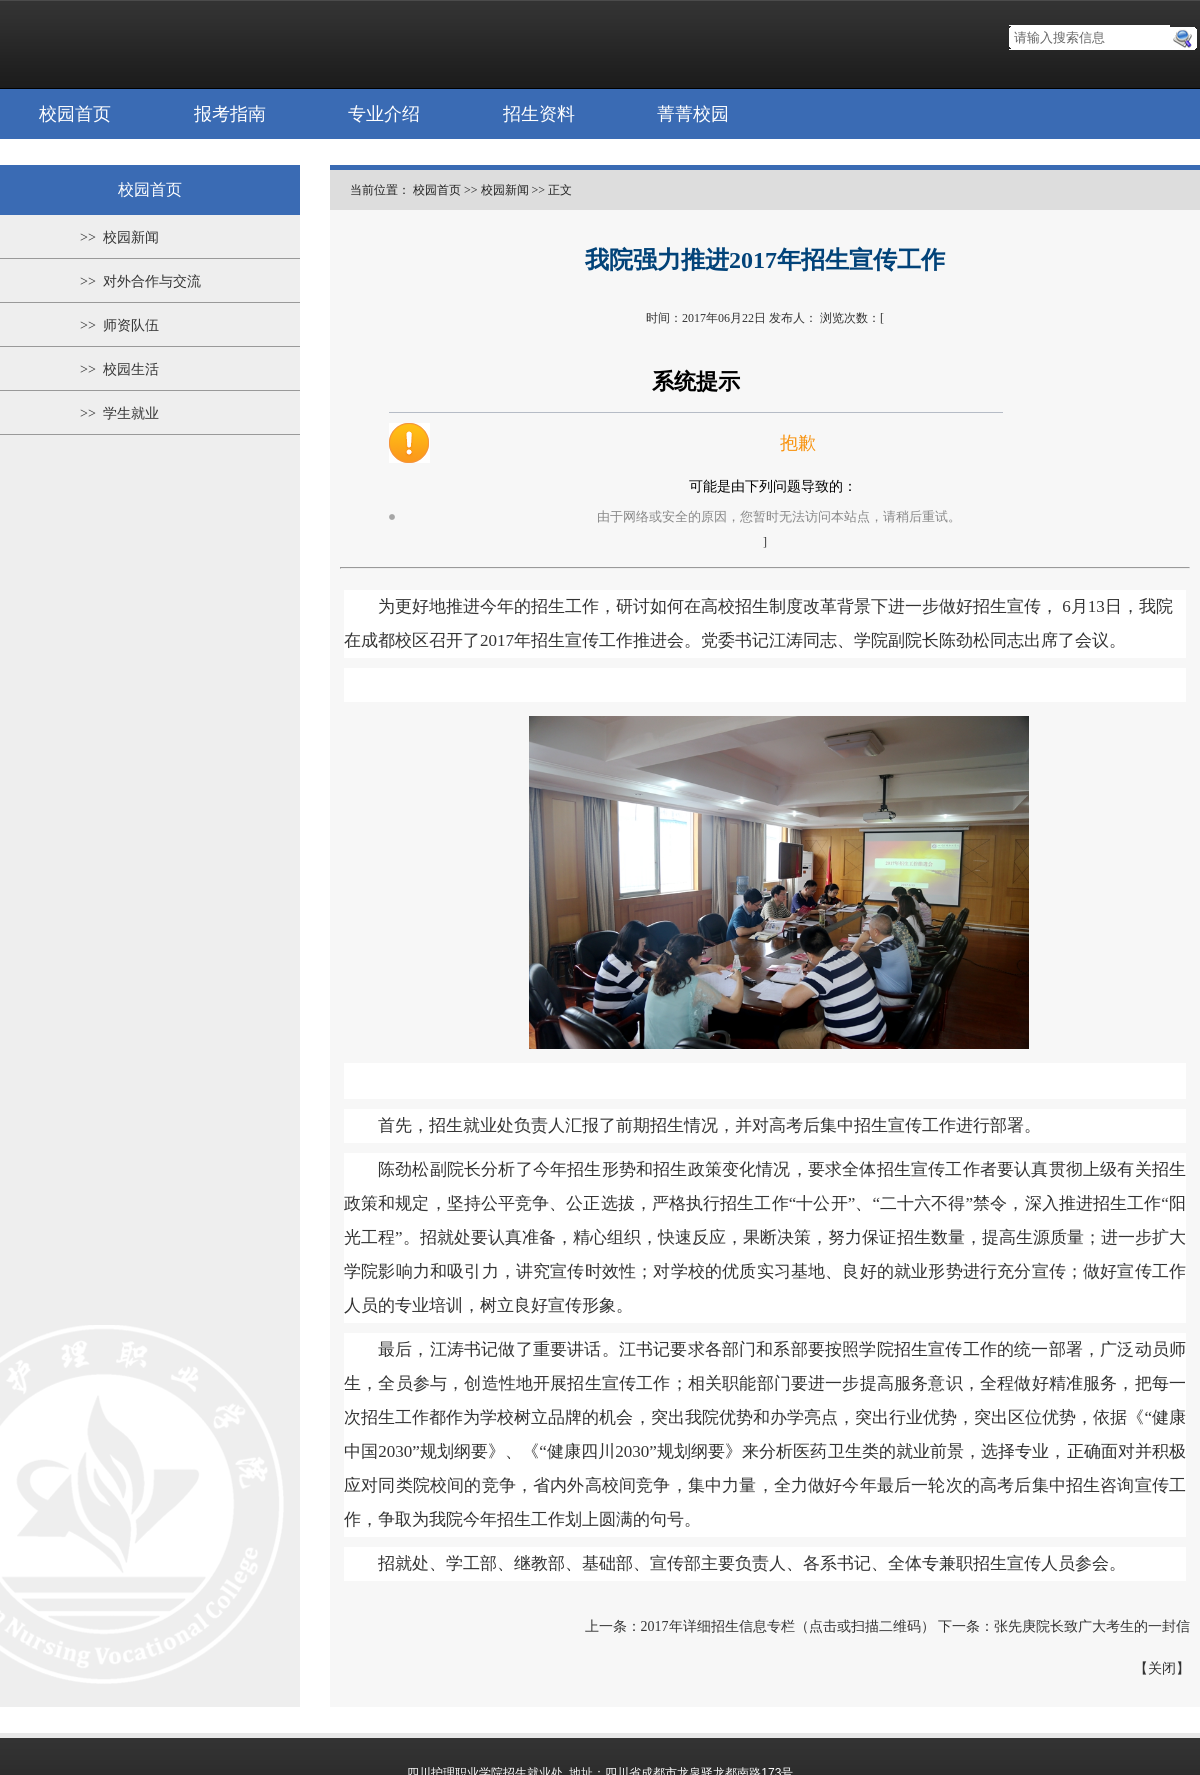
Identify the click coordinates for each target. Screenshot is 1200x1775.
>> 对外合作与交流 (140, 281)
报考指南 (230, 114)
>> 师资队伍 (119, 325)
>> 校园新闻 (119, 237)
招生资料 (539, 114)
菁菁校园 (693, 114)
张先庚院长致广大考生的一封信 (1092, 1626)
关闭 (1162, 1668)
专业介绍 (384, 114)
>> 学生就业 (119, 413)
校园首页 (75, 114)
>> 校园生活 (119, 369)
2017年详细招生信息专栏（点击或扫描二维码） (788, 1626)
